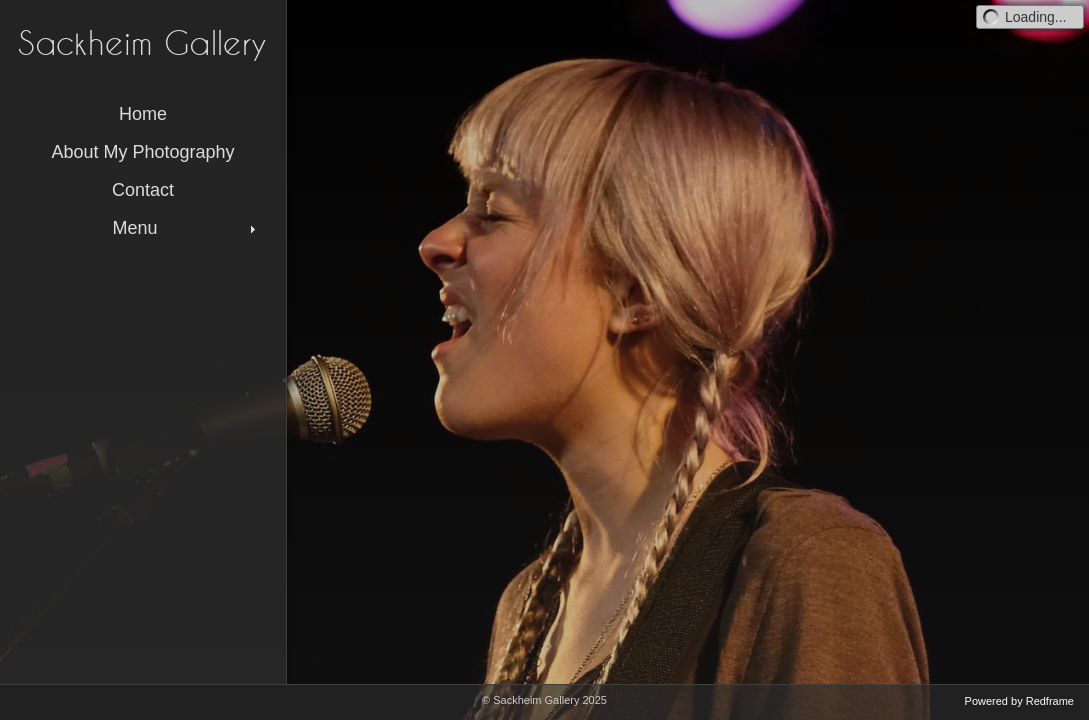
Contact (143, 190)
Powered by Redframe (1019, 701)
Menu (186, 228)
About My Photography (142, 152)
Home (143, 114)
